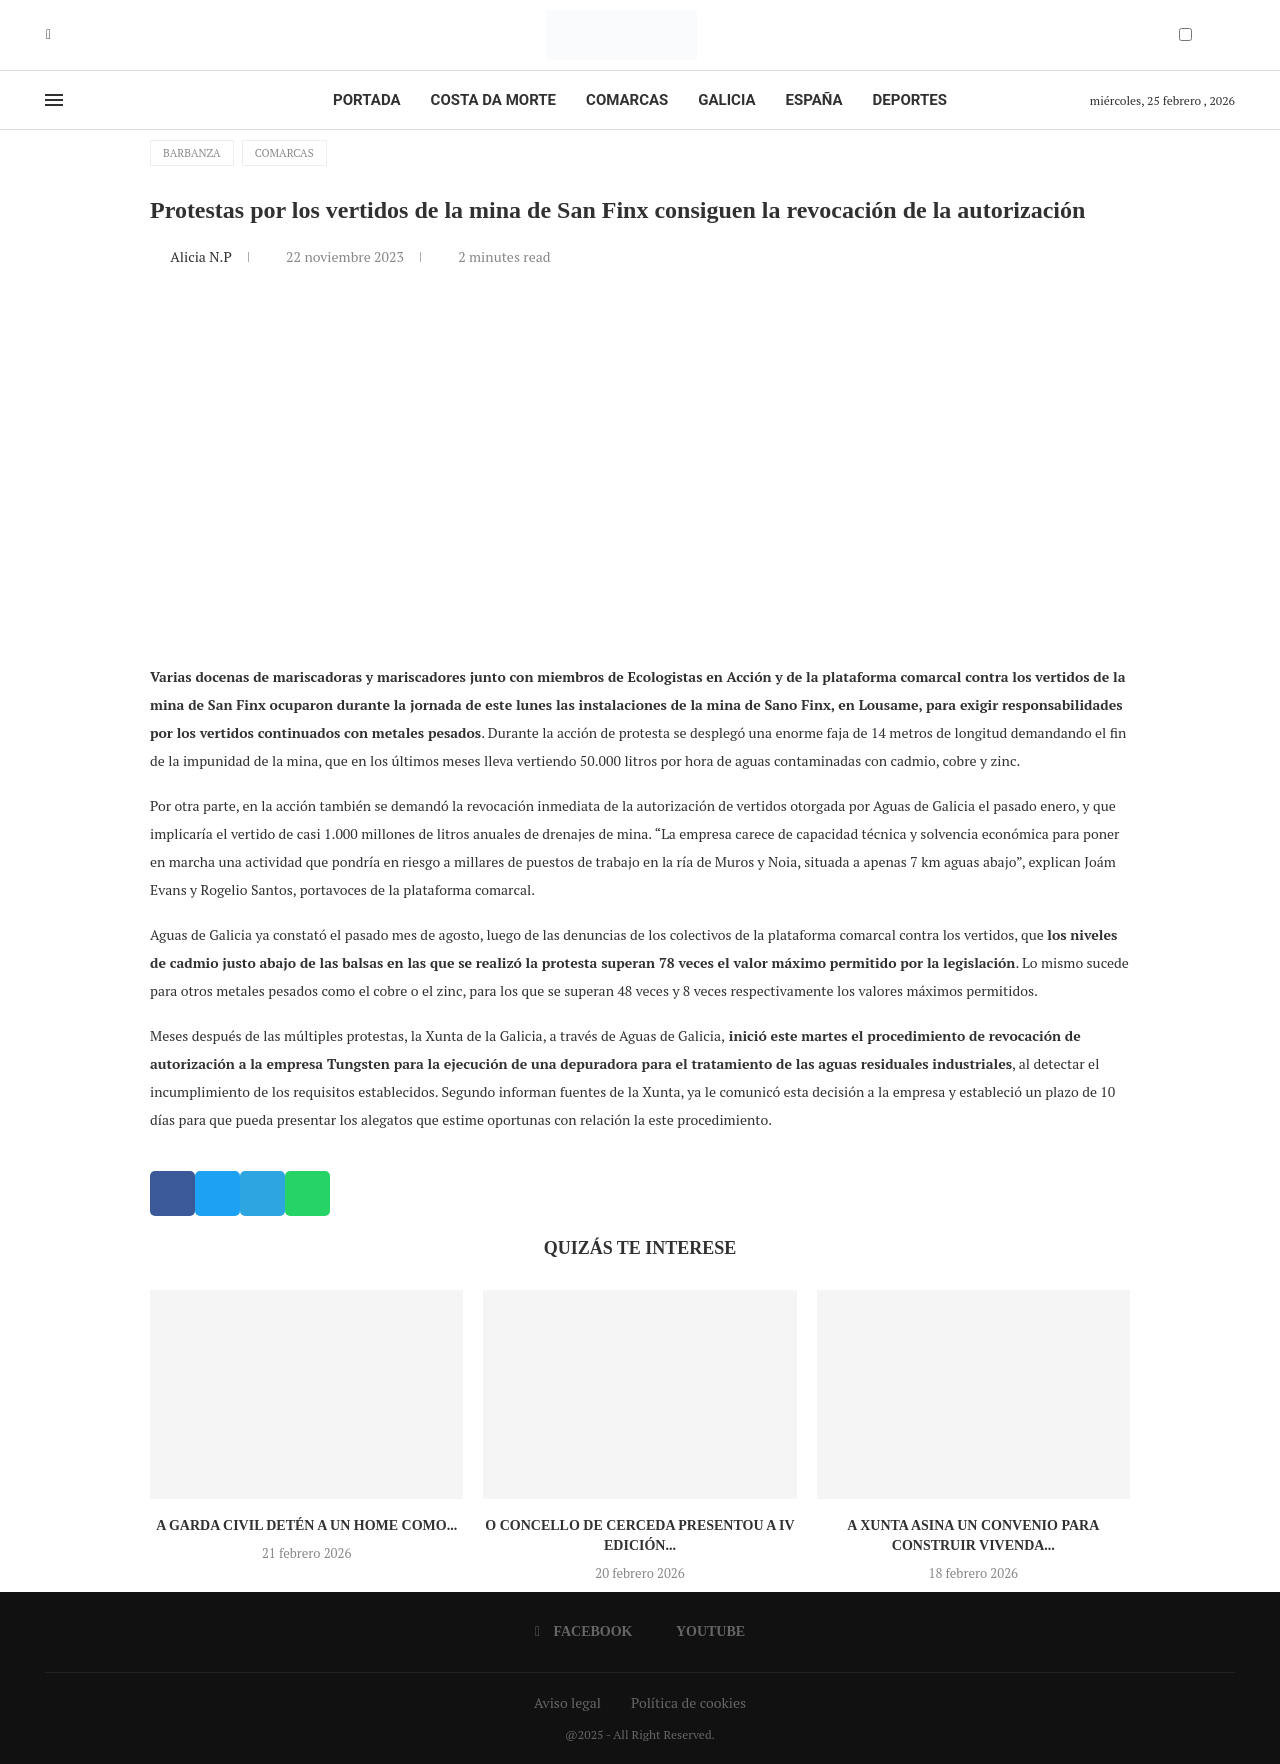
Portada (366, 100)
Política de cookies (688, 1702)
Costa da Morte (494, 100)
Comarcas (627, 100)
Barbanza (192, 153)
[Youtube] (63, 35)
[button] (172, 1193)
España (814, 100)
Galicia (726, 100)
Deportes (910, 100)
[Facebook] (48, 35)
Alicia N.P (202, 256)
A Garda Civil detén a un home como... (306, 1525)
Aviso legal (567, 1702)
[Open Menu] (54, 100)
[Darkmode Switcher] (1185, 34)
